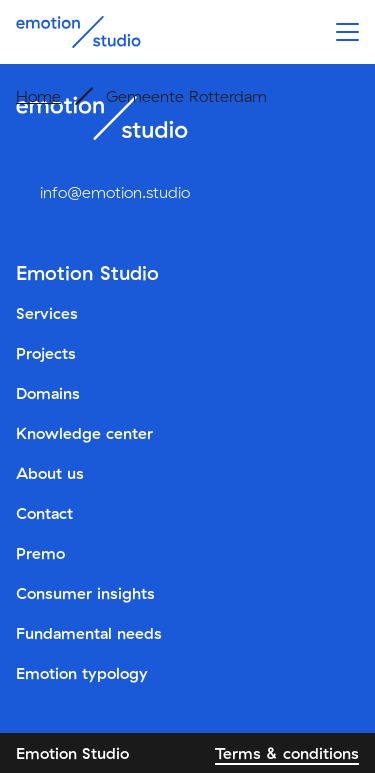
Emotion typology (82, 673)
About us (50, 473)
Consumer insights (85, 593)
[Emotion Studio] (78, 32)
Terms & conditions (287, 753)
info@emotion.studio (115, 192)
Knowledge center (84, 433)
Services (47, 313)
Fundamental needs (89, 633)
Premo (40, 553)
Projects (46, 353)
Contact (44, 513)
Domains (48, 393)
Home (38, 96)
